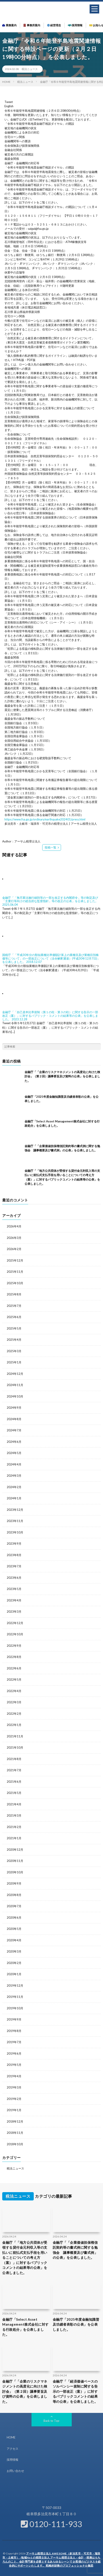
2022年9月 (14, 1645)
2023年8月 (14, 1555)
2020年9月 (14, 1883)
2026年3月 (14, 1238)
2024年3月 (14, 1475)
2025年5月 (14, 1328)
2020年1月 (14, 1974)
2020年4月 (14, 1940)
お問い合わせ (15, 2471)
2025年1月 (14, 1362)
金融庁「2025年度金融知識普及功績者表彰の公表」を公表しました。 (76, 2324)
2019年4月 (14, 2076)
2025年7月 (14, 1306)
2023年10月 (15, 1532)
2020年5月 (14, 1929)
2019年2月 (14, 2099)
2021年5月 (14, 1793)
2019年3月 (14, 2087)
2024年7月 (14, 1430)
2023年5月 (14, 1589)
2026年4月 (14, 1226)
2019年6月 (14, 2053)
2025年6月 (14, 1317)
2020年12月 (15, 1849)
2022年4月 (14, 1691)
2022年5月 (14, 1679)
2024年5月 (14, 1453)
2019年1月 (14, 2110)
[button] (94, 8)
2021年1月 (14, 1838)
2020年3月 (14, 1951)
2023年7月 (14, 1566)
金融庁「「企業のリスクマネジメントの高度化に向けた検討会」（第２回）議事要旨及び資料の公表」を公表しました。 (62, 1076)
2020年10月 (15, 1872)
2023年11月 (15, 1521)
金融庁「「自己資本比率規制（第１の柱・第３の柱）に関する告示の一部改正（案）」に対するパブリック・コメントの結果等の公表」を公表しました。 (50, 1015)
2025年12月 (15, 1260)
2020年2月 (14, 1963)
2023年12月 (15, 1509)
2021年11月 (15, 1736)
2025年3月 (14, 1351)
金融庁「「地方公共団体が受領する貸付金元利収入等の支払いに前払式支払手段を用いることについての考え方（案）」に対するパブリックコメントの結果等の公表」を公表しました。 (24, 2257)
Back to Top (51, 2421)
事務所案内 (31, 25)
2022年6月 (14, 1668)
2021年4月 (14, 1804)
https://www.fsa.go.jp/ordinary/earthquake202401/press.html (44, 819)
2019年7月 (14, 2042)
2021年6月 (14, 1781)
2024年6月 (14, 1441)
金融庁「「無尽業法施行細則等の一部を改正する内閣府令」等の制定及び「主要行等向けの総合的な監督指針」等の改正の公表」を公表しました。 (50, 899)
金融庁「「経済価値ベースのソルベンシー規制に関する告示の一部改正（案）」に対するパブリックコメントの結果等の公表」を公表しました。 (75, 2391)
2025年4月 (14, 1339)
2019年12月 (15, 1985)
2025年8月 (14, 1294)
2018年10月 (15, 2144)
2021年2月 (14, 1827)
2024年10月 (15, 1396)
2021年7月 (14, 1770)
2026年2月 (14, 1249)
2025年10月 (15, 1283)
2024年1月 (14, 1498)
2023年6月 (14, 1577)
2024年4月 (14, 1464)
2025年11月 (15, 1271)
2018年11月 (15, 2132)
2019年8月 (14, 2031)
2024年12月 (15, 1373)
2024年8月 (14, 1419)
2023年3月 (14, 1611)
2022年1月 (14, 1725)
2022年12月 (15, 1623)
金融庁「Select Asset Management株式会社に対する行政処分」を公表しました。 (25, 2327)
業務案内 (9, 25)
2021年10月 (15, 1747)
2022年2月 (14, 1713)
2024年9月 (14, 1407)
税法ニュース (30, 69)
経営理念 (54, 25)
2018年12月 (15, 2121)
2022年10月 (15, 1634)
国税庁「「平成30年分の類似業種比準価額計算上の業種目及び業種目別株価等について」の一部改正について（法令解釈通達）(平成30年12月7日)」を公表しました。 (51, 958)
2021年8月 (14, 1759)
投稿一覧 (50, 847)
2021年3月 (14, 1815)
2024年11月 (15, 1385)
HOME (11, 2437)
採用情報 (75, 25)
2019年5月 (14, 2064)
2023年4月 (14, 1600)
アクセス (12, 2448)
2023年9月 (14, 1543)
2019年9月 (14, 2019)
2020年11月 (15, 1861)
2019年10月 (15, 2008)
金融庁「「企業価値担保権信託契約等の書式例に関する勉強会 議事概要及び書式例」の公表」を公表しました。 (75, 2250)
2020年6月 (14, 1917)
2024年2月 (14, 1487)
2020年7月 (14, 1906)
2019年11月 (15, 1997)
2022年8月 (14, 1657)
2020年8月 (14, 1895)
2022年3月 (14, 1702)
